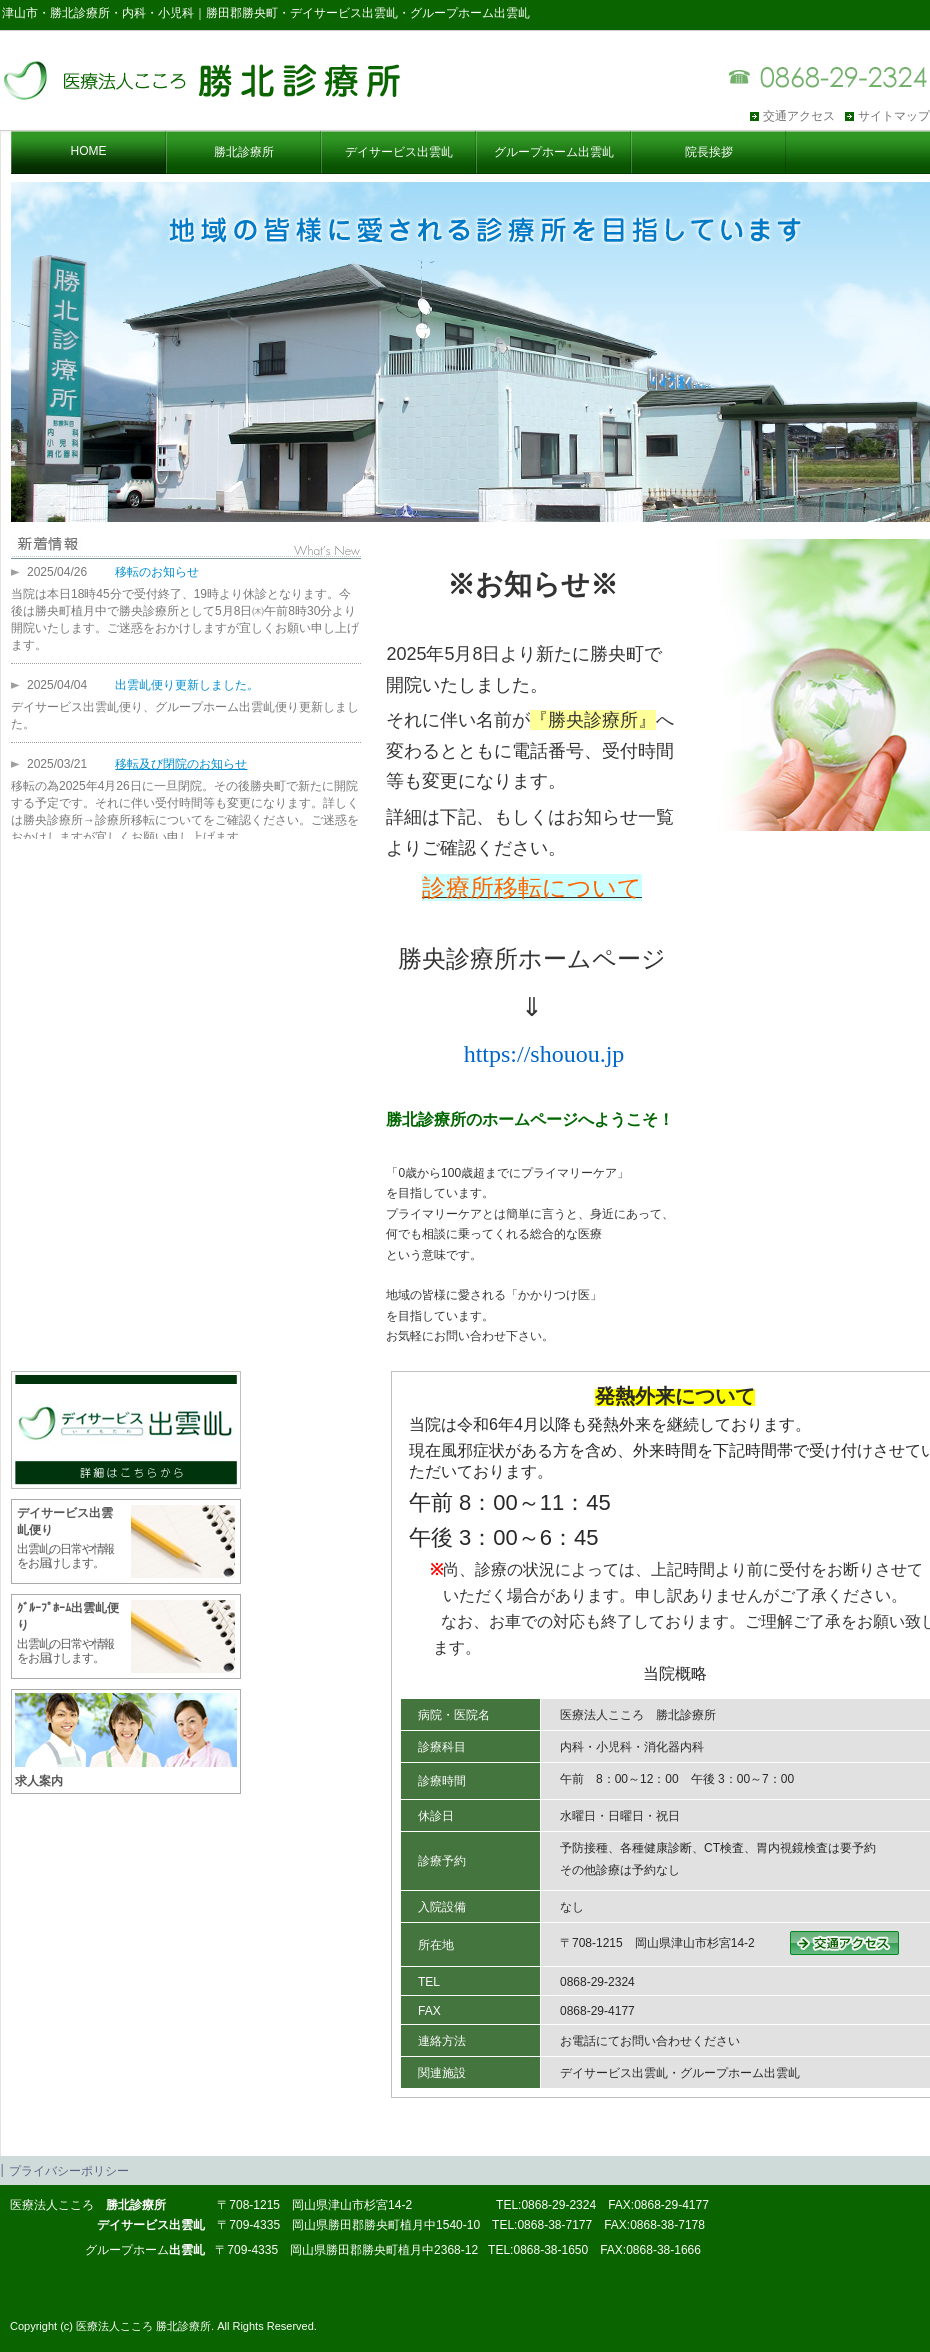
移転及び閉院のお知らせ (181, 764)
